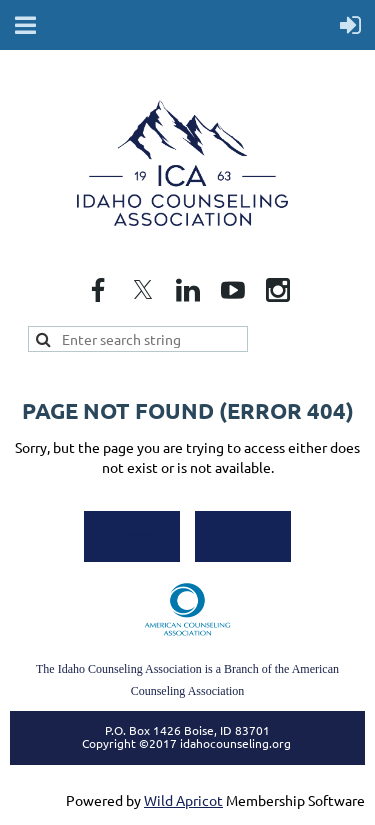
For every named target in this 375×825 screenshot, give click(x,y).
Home (132, 535)
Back (243, 535)
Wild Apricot (183, 800)
